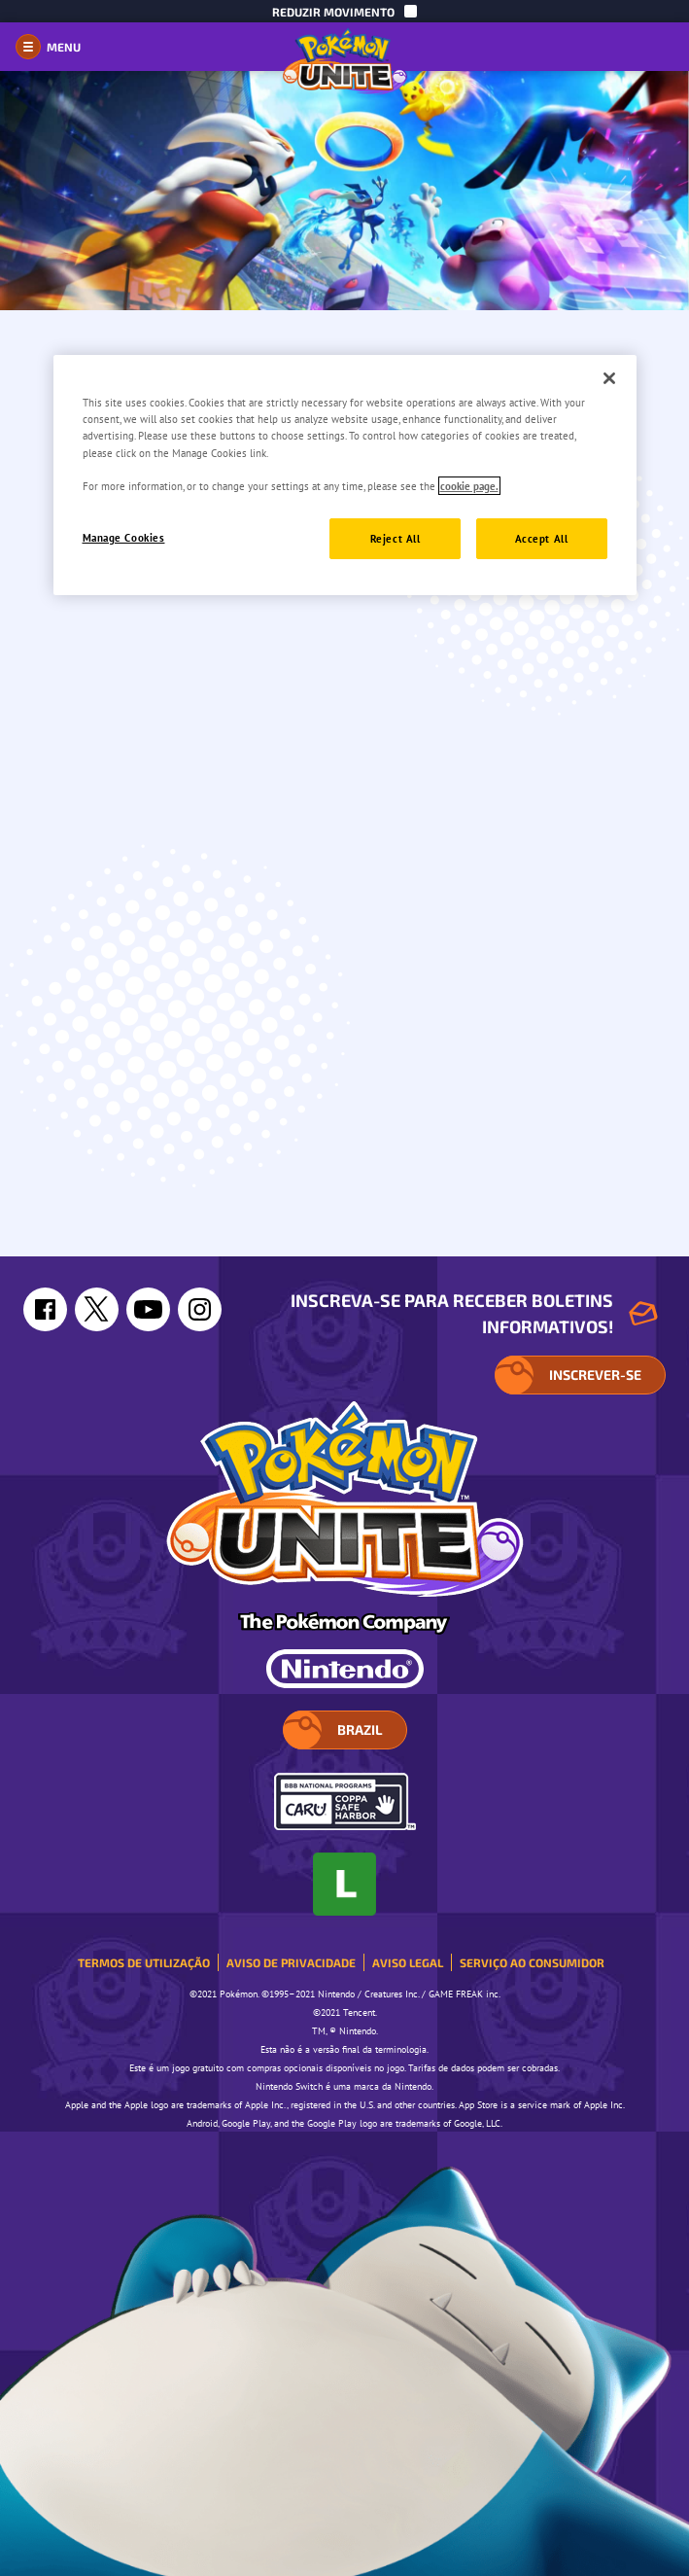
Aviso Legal (407, 1962)
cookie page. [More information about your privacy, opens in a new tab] (469, 485)
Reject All (395, 538)
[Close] (609, 378)
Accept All (541, 538)
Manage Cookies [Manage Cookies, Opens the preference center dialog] (124, 537)
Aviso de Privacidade (291, 1962)
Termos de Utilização (144, 1962)
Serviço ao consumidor (532, 1962)
